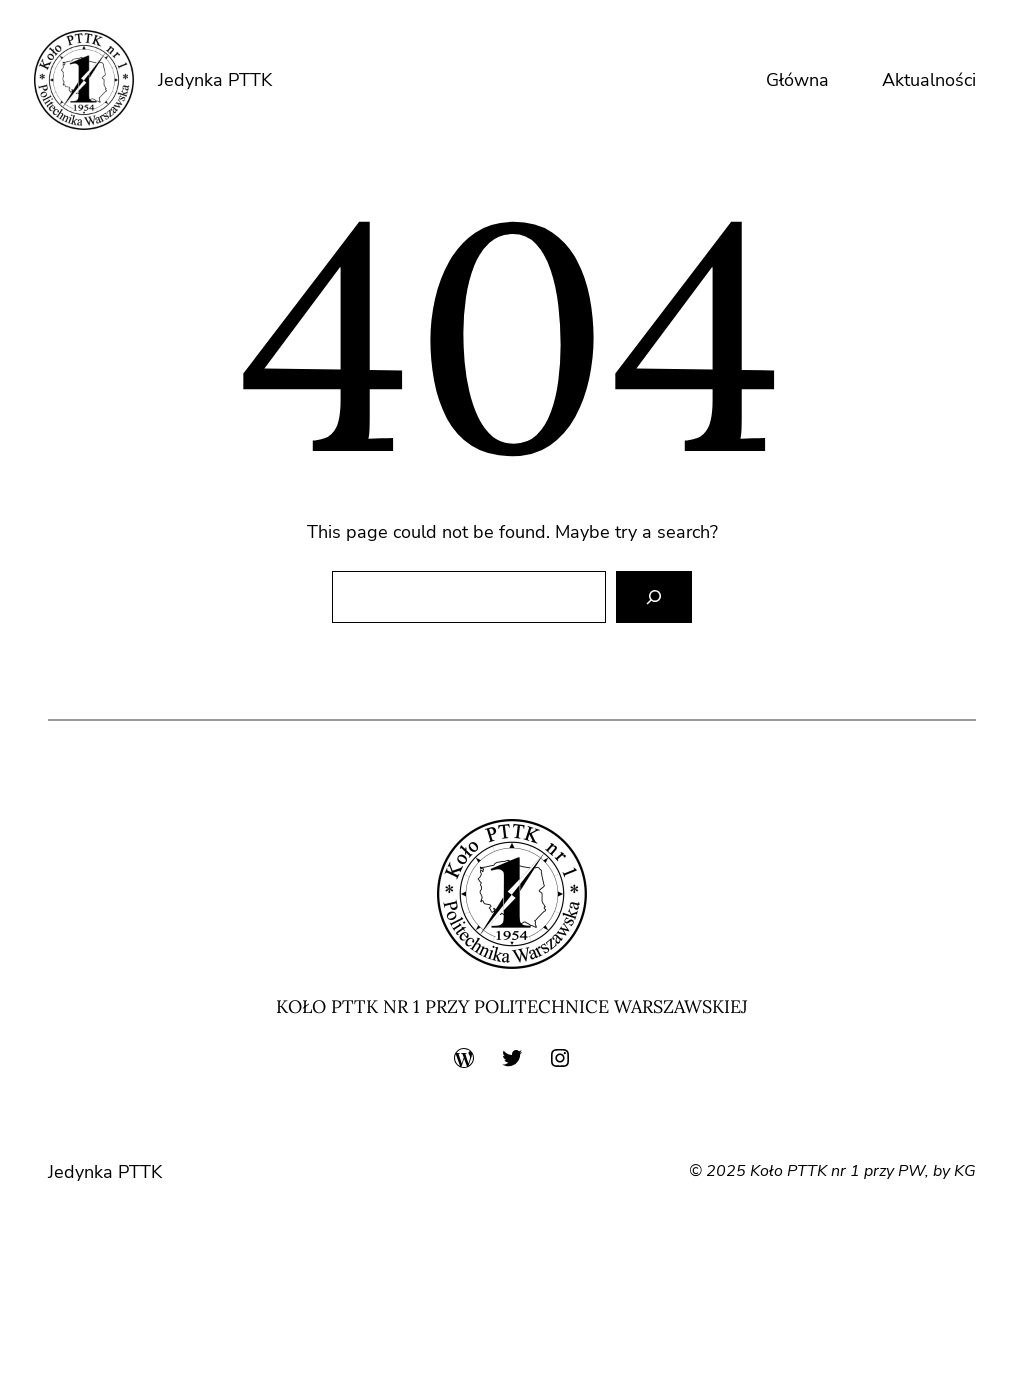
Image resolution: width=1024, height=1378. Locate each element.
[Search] (654, 597)
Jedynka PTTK (215, 80)
